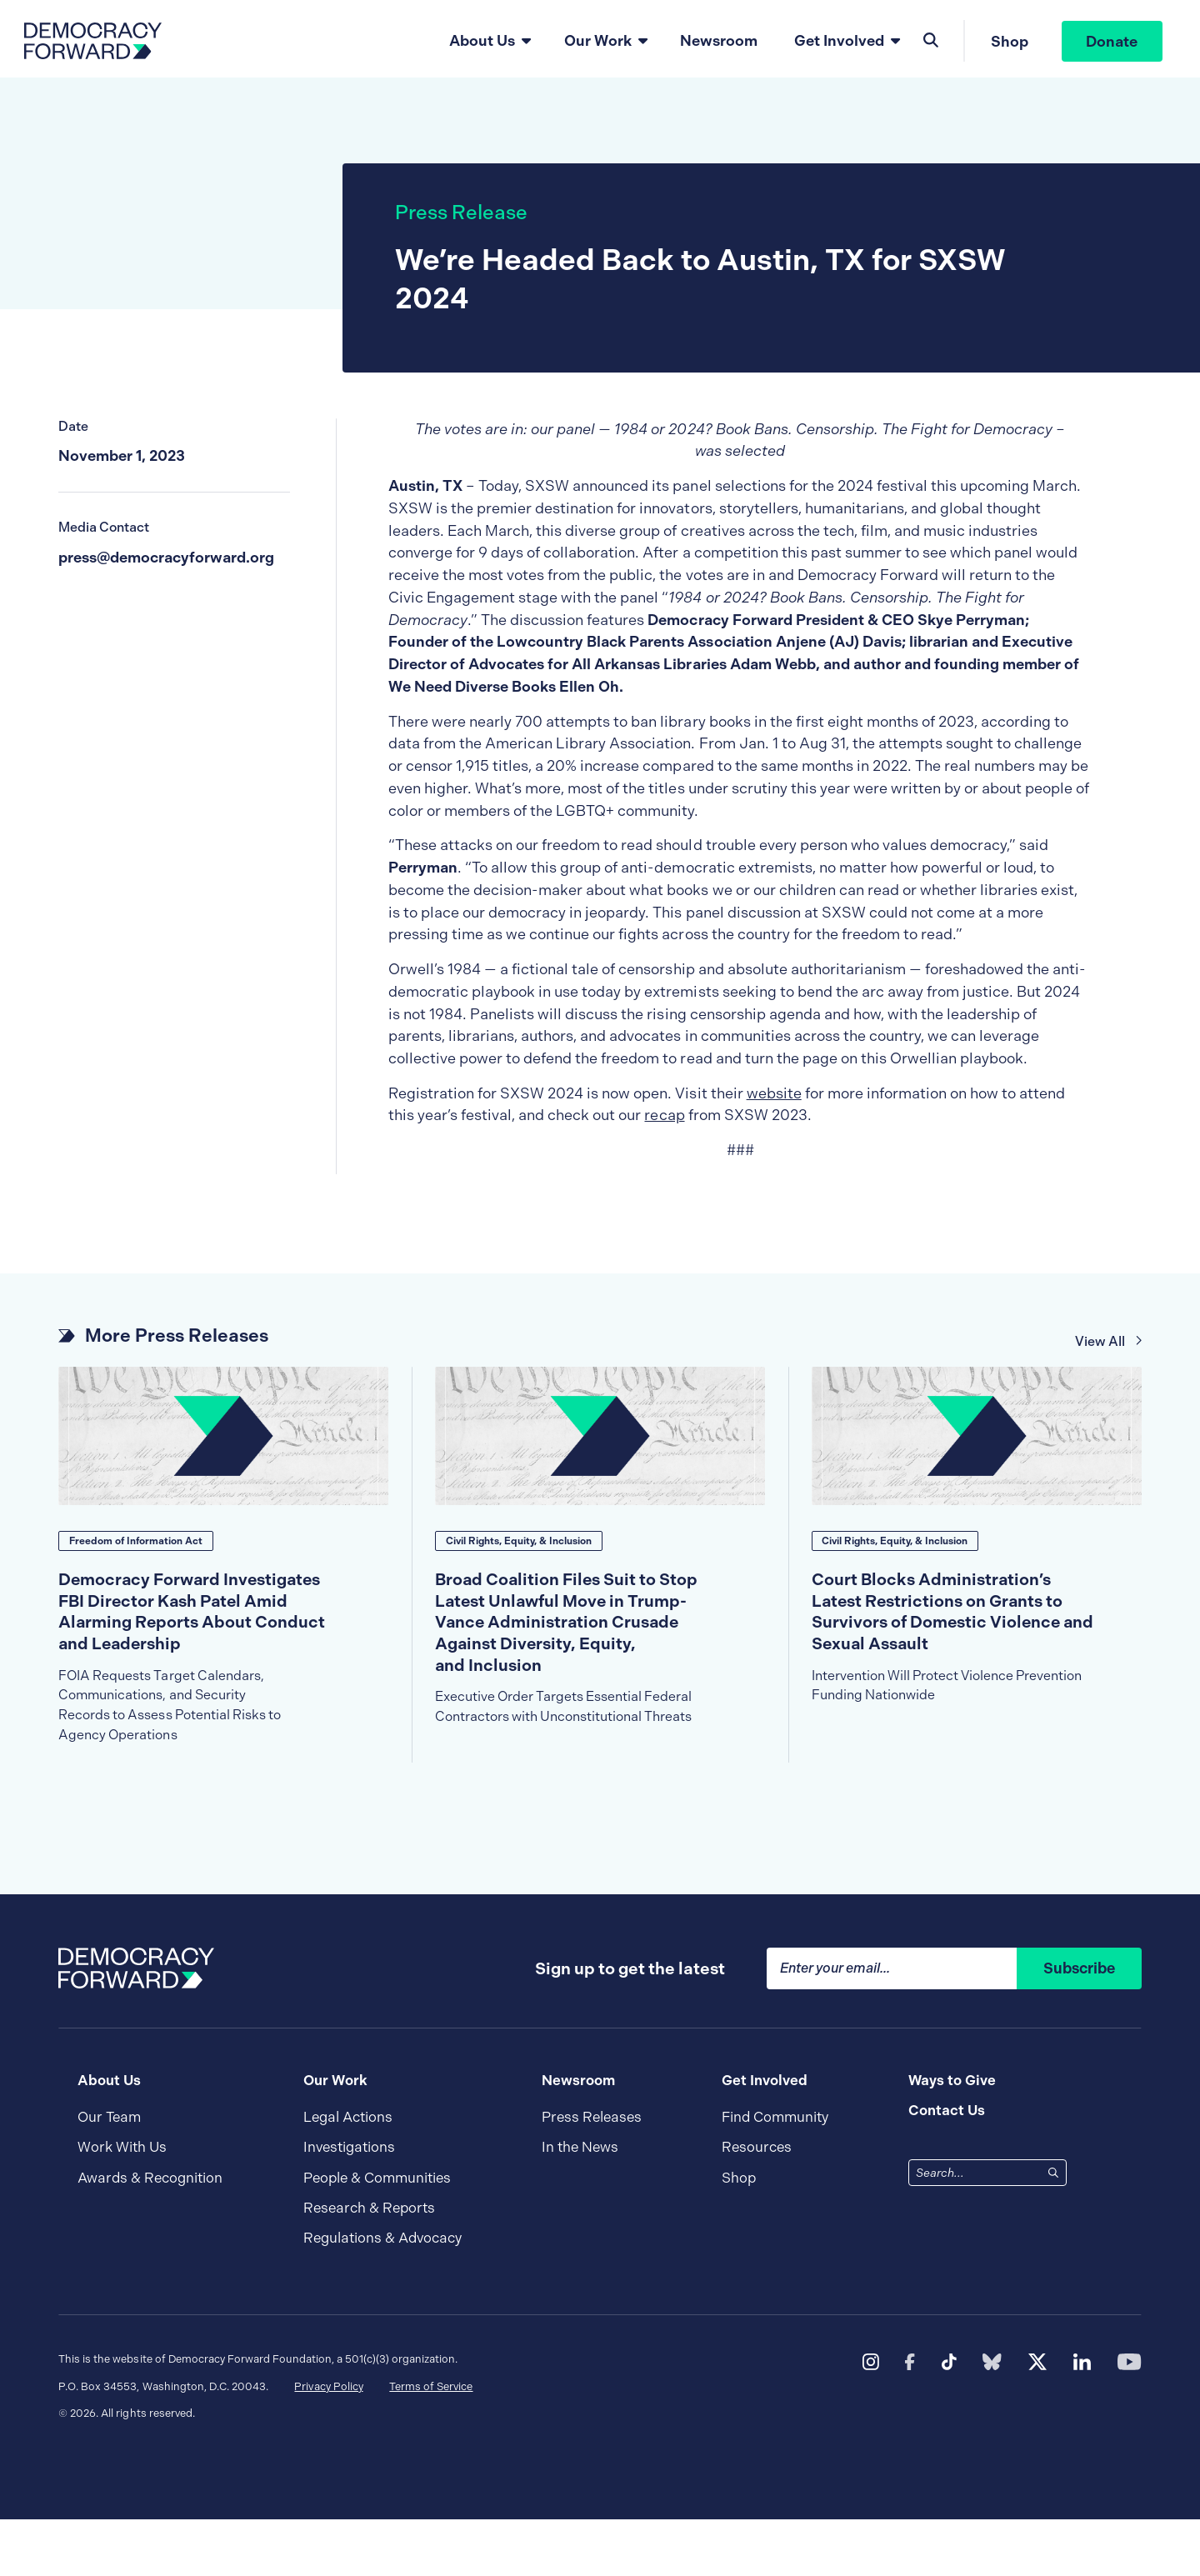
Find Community (775, 2175)
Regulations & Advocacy (382, 2295)
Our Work (596, 43)
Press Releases (592, 2175)
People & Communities (377, 2235)
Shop (1008, 44)
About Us (480, 43)
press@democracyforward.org (166, 567)
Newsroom (718, 43)
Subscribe (1079, 2025)
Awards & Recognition (150, 2235)
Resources (757, 2205)
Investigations (349, 2205)
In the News (580, 2205)
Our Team (109, 2175)
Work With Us (122, 2205)
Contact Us (946, 2167)
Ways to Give (952, 2136)
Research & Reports (369, 2265)
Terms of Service (430, 2443)
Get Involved (837, 43)
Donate (1111, 44)
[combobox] (975, 2229)
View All (1109, 1351)
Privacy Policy (328, 2443)
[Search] (1053, 2229)
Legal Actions (347, 2175)
